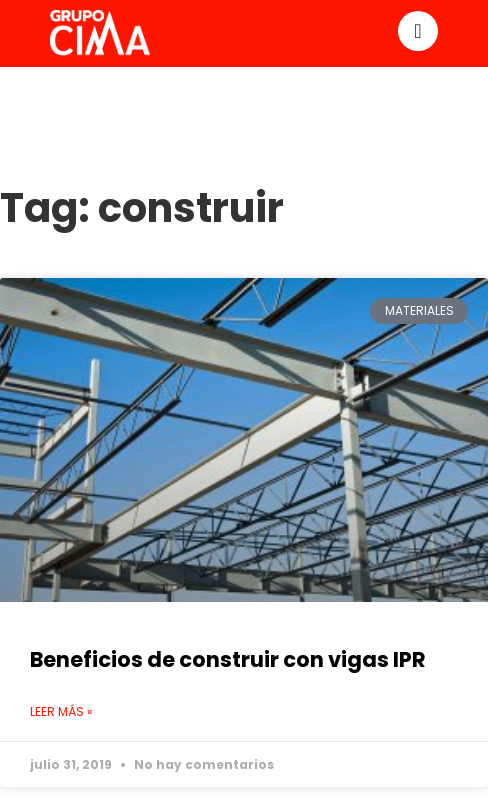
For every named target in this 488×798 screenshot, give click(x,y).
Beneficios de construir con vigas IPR (228, 659)
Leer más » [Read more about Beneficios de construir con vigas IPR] (61, 711)
